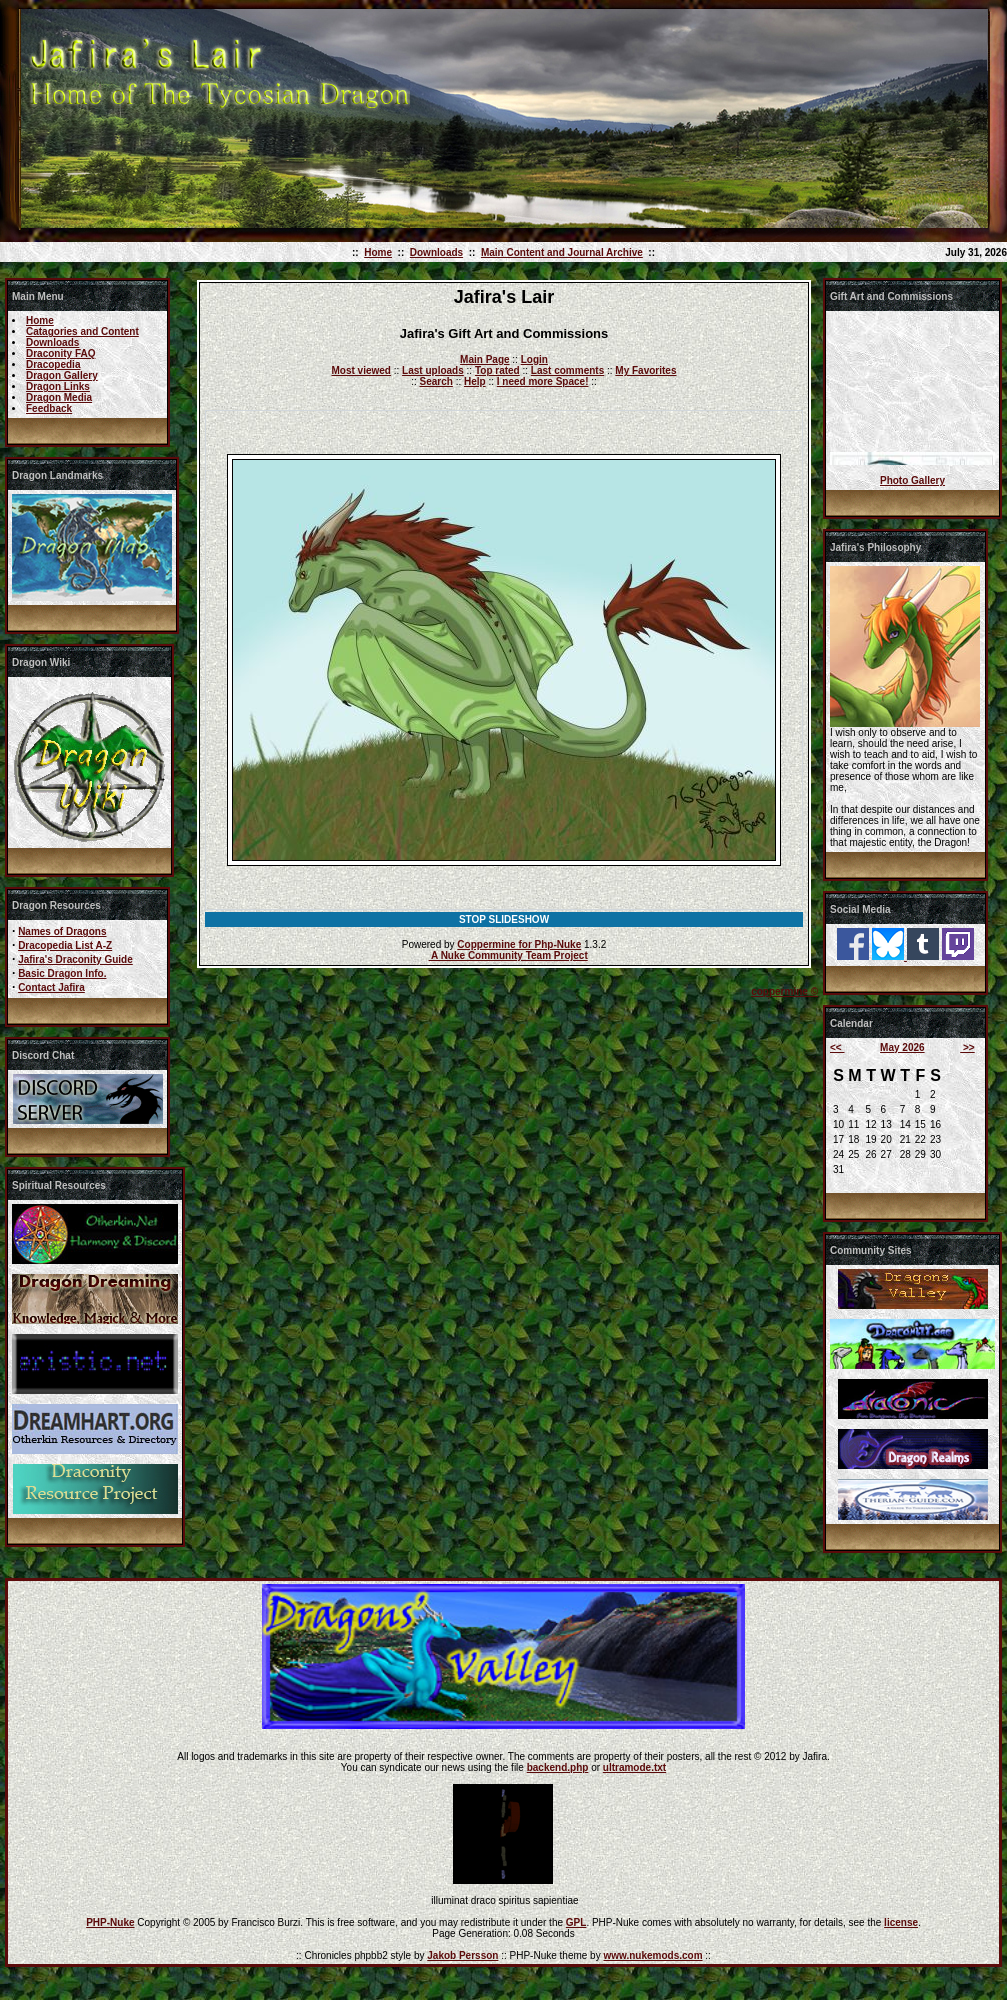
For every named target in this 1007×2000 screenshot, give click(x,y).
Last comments (567, 370)
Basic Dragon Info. (62, 973)
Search (436, 381)
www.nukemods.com (652, 1955)
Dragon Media (59, 397)
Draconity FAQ (60, 353)
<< (837, 1047)
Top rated (497, 370)
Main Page (484, 359)
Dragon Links (58, 386)
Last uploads (433, 370)
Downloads (436, 252)
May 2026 (902, 1047)
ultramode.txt (634, 1767)
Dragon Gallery (62, 375)
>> (967, 1047)
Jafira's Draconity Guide (75, 959)
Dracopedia (53, 364)
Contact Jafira (51, 987)
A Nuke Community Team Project (508, 955)
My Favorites (645, 370)
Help (475, 381)
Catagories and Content (82, 331)
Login (534, 359)
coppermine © (784, 991)
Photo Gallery (912, 480)
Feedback (49, 408)
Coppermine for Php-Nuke (519, 944)
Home (378, 252)
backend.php (558, 1767)
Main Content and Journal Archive (562, 252)
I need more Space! (543, 381)
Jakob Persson (462, 1955)
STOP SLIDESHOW (504, 919)
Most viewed (361, 370)
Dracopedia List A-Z (65, 945)
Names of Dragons (62, 931)
